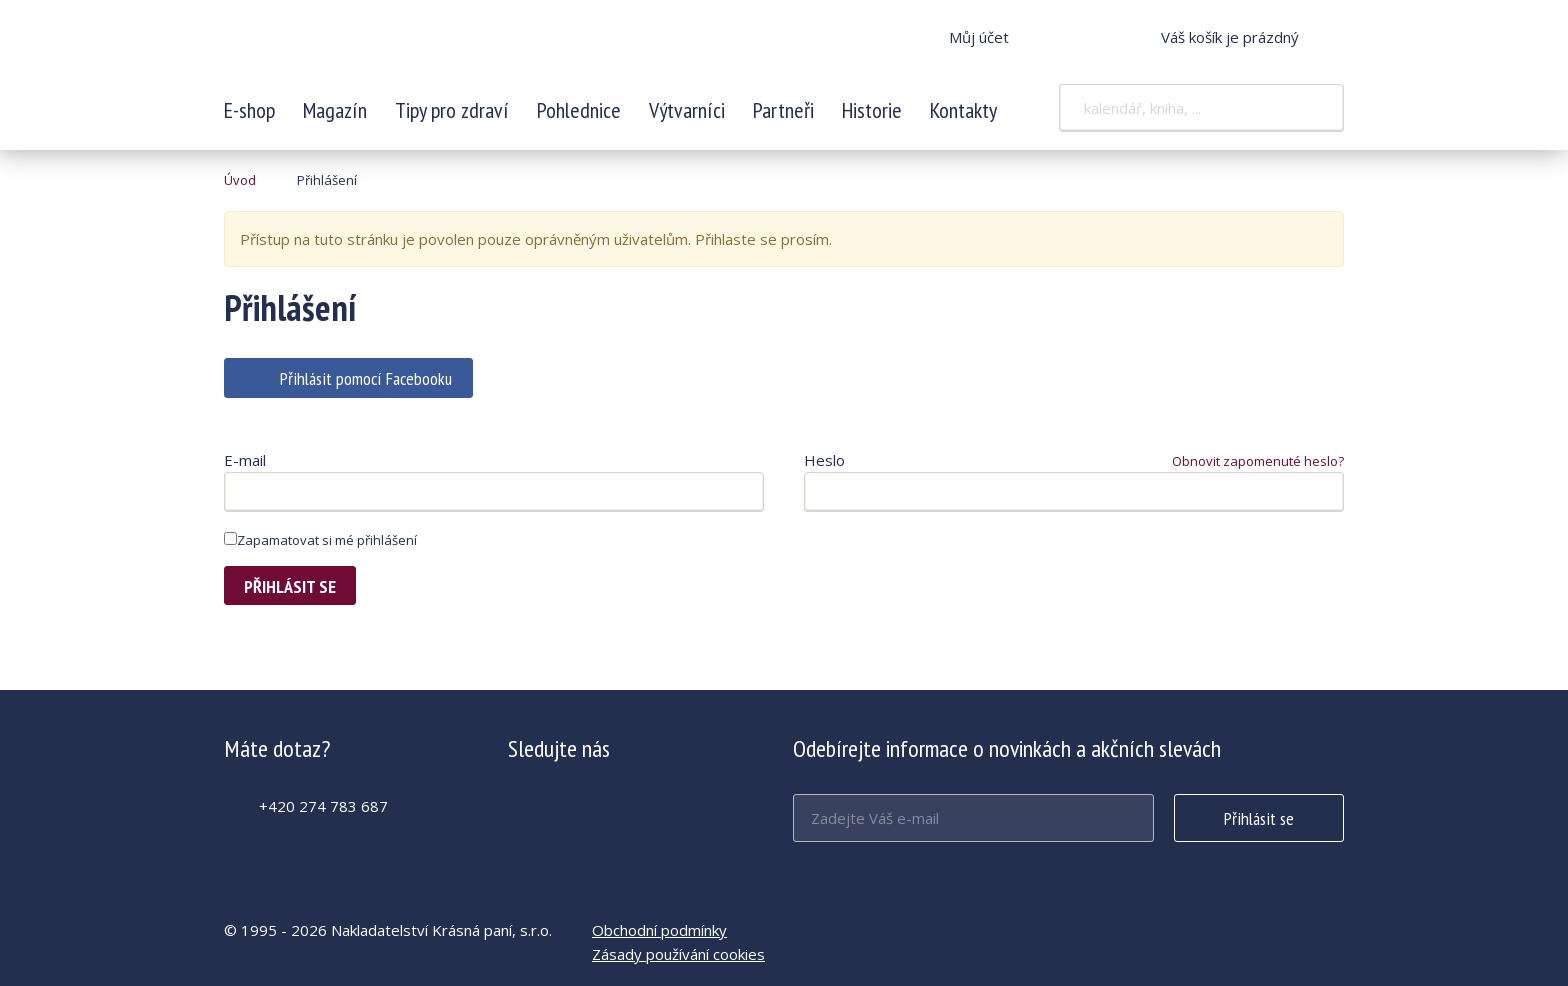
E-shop (249, 110)
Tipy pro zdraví (452, 110)
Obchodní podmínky (659, 930)
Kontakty (963, 110)
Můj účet (979, 37)
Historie (872, 110)
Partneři (783, 110)
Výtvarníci (687, 110)
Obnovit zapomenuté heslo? (1258, 461)
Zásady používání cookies (678, 954)
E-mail (245, 460)
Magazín (335, 110)
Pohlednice (579, 110)
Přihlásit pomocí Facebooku (366, 378)
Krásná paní (357, 50)
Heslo (824, 460)
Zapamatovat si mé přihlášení (320, 540)
